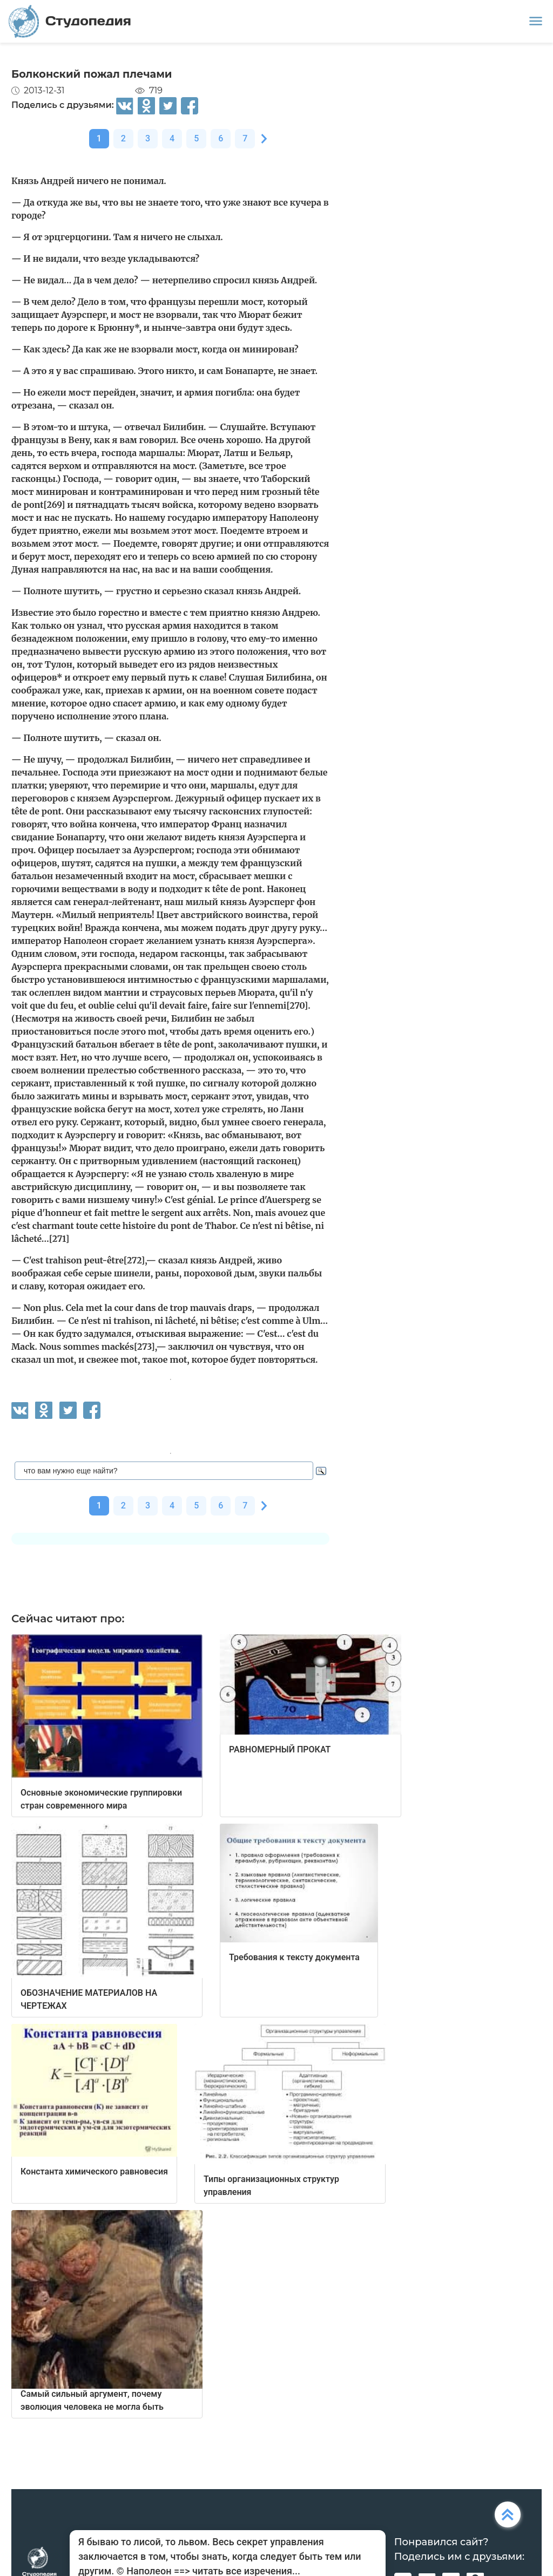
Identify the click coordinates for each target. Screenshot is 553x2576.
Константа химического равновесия (94, 2171)
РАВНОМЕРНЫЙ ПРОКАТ (280, 1749)
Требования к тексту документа (294, 1957)
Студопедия (70, 21)
